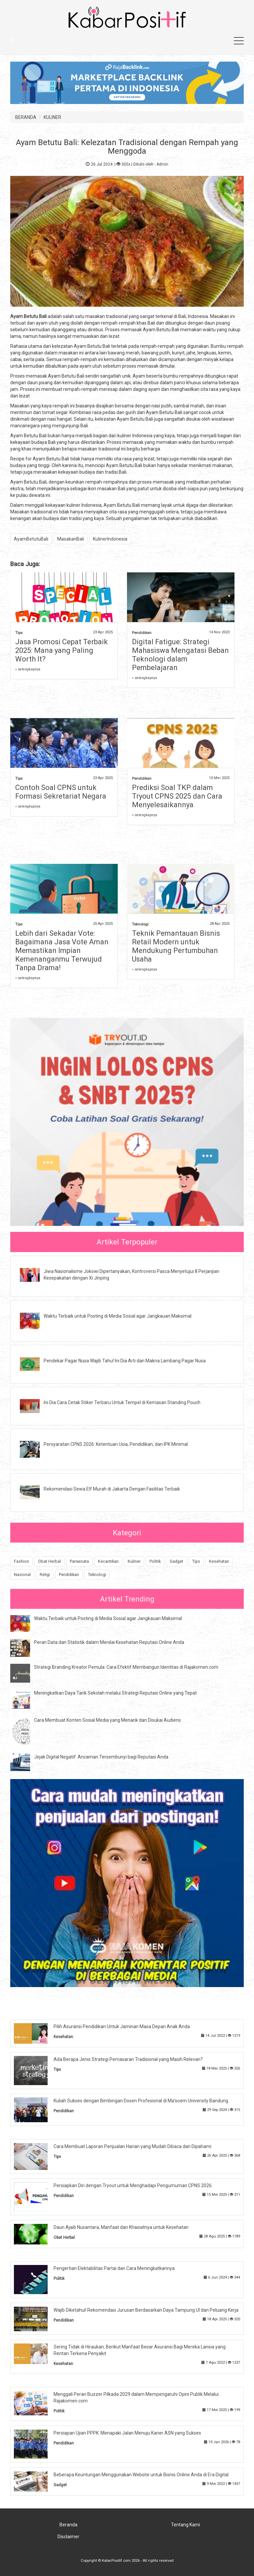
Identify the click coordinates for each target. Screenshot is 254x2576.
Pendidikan (141, 633)
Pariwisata (79, 1561)
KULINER (52, 117)
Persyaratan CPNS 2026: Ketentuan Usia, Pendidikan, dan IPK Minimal (116, 1444)
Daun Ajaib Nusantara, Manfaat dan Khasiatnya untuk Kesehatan (121, 2227)
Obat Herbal (49, 1561)
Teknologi (140, 924)
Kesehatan (219, 1561)
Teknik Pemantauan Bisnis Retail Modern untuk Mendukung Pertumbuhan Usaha (176, 946)
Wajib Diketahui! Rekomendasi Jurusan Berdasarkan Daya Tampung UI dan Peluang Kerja (146, 2310)
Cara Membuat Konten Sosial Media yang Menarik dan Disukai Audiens (107, 1720)
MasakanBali (70, 539)
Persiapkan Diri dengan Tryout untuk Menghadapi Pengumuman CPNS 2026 (133, 2185)
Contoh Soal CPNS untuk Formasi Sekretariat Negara (60, 791)
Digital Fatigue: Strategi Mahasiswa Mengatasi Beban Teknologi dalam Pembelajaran (180, 655)
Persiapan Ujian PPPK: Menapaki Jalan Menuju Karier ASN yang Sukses (127, 2433)
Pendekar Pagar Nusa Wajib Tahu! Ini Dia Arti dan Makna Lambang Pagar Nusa (125, 1360)
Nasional (22, 1574)
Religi (45, 1574)
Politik (155, 1561)
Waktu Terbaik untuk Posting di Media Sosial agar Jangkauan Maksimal (117, 1316)
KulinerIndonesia (110, 539)
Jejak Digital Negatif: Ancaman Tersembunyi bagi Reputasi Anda (101, 1757)
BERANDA (25, 117)
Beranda (68, 2524)
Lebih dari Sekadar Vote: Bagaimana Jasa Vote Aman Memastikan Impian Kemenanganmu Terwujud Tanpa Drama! (61, 950)
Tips (18, 633)
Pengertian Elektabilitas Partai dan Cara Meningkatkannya (114, 2268)
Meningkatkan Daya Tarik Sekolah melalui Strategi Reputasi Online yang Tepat (115, 1693)
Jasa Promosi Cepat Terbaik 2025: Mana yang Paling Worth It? (61, 650)
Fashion (21, 1561)
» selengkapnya (27, 669)
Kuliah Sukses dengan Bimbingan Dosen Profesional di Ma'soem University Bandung (141, 2100)
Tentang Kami (185, 2524)
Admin (162, 164)
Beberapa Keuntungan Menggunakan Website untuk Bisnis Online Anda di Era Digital (141, 2474)
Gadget (176, 1561)
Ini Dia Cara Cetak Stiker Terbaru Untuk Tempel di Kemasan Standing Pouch (122, 1402)
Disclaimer (68, 2536)
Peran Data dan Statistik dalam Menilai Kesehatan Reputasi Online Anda (109, 1642)
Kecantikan (108, 1561)
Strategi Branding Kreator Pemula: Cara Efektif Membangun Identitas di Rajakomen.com (126, 1667)
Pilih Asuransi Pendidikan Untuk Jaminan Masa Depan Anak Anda (122, 2026)
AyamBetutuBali (31, 539)
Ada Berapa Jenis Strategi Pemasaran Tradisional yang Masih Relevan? (128, 2059)
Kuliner (134, 1561)
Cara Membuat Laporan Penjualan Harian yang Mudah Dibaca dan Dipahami (132, 2146)
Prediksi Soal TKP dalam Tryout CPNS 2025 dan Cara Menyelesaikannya (177, 796)
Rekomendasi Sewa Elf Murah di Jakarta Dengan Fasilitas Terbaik (112, 1489)
